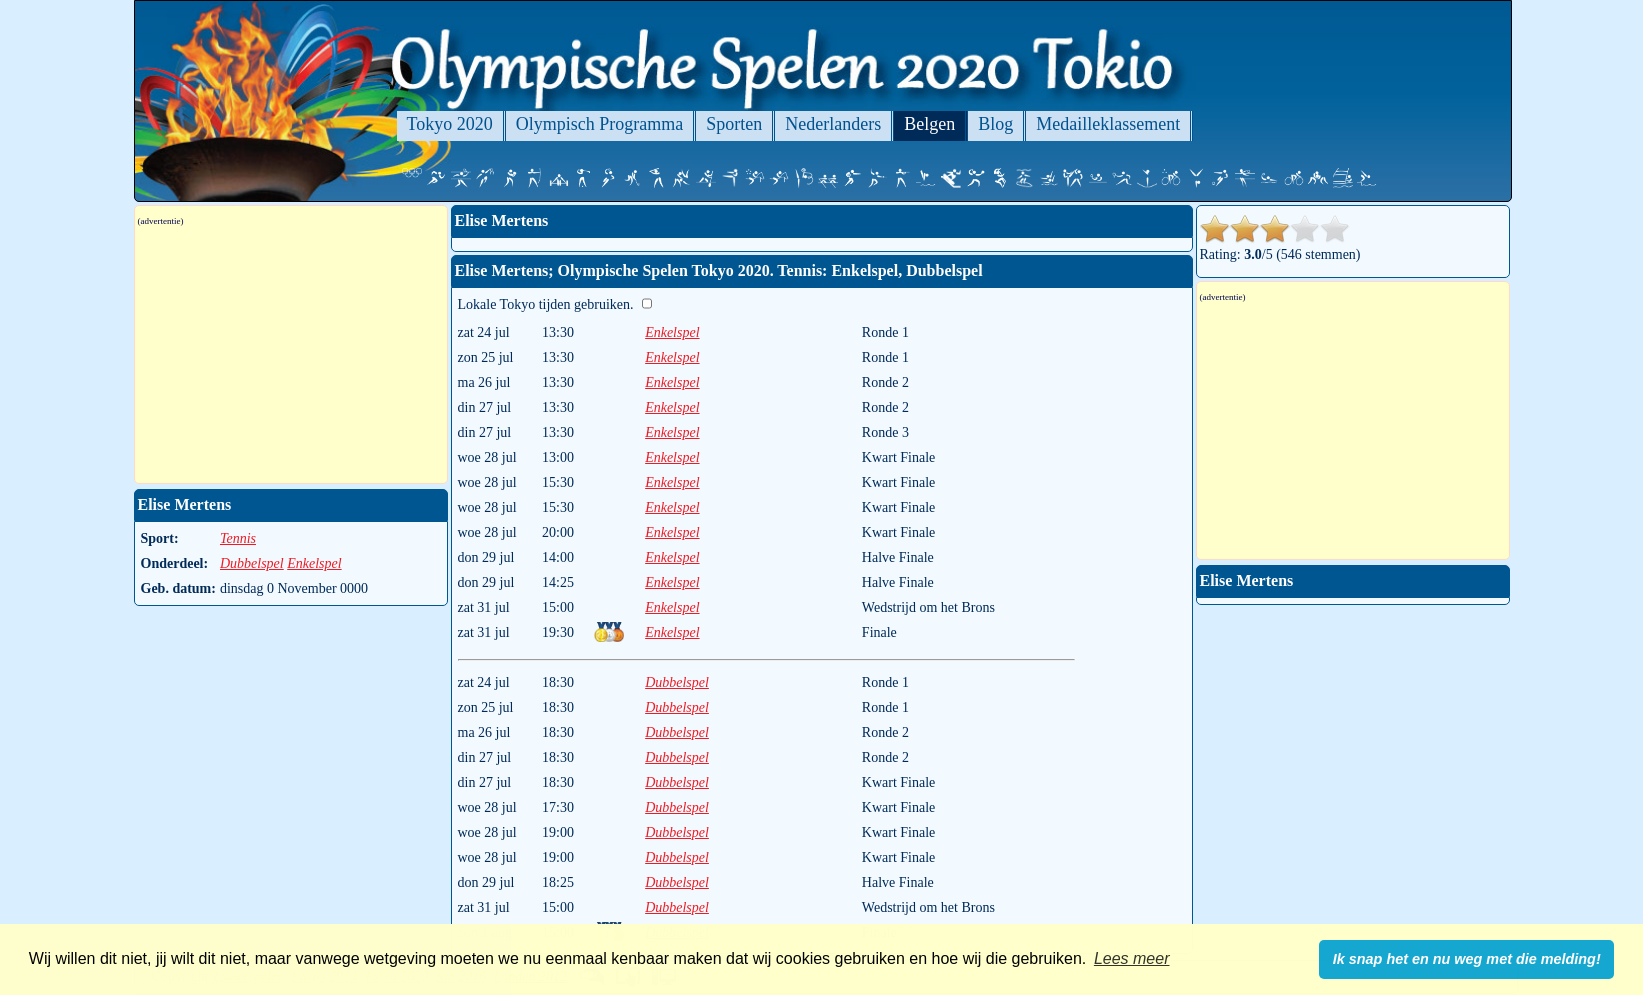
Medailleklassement (1108, 124)
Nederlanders (833, 124)
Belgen (929, 124)
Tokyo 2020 (450, 124)
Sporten (734, 124)
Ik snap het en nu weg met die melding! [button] (1467, 959)
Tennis (238, 538)
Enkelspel (672, 332)
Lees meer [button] (1132, 958)
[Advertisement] (291, 355)
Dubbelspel (677, 682)
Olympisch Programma (599, 124)
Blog (995, 124)
